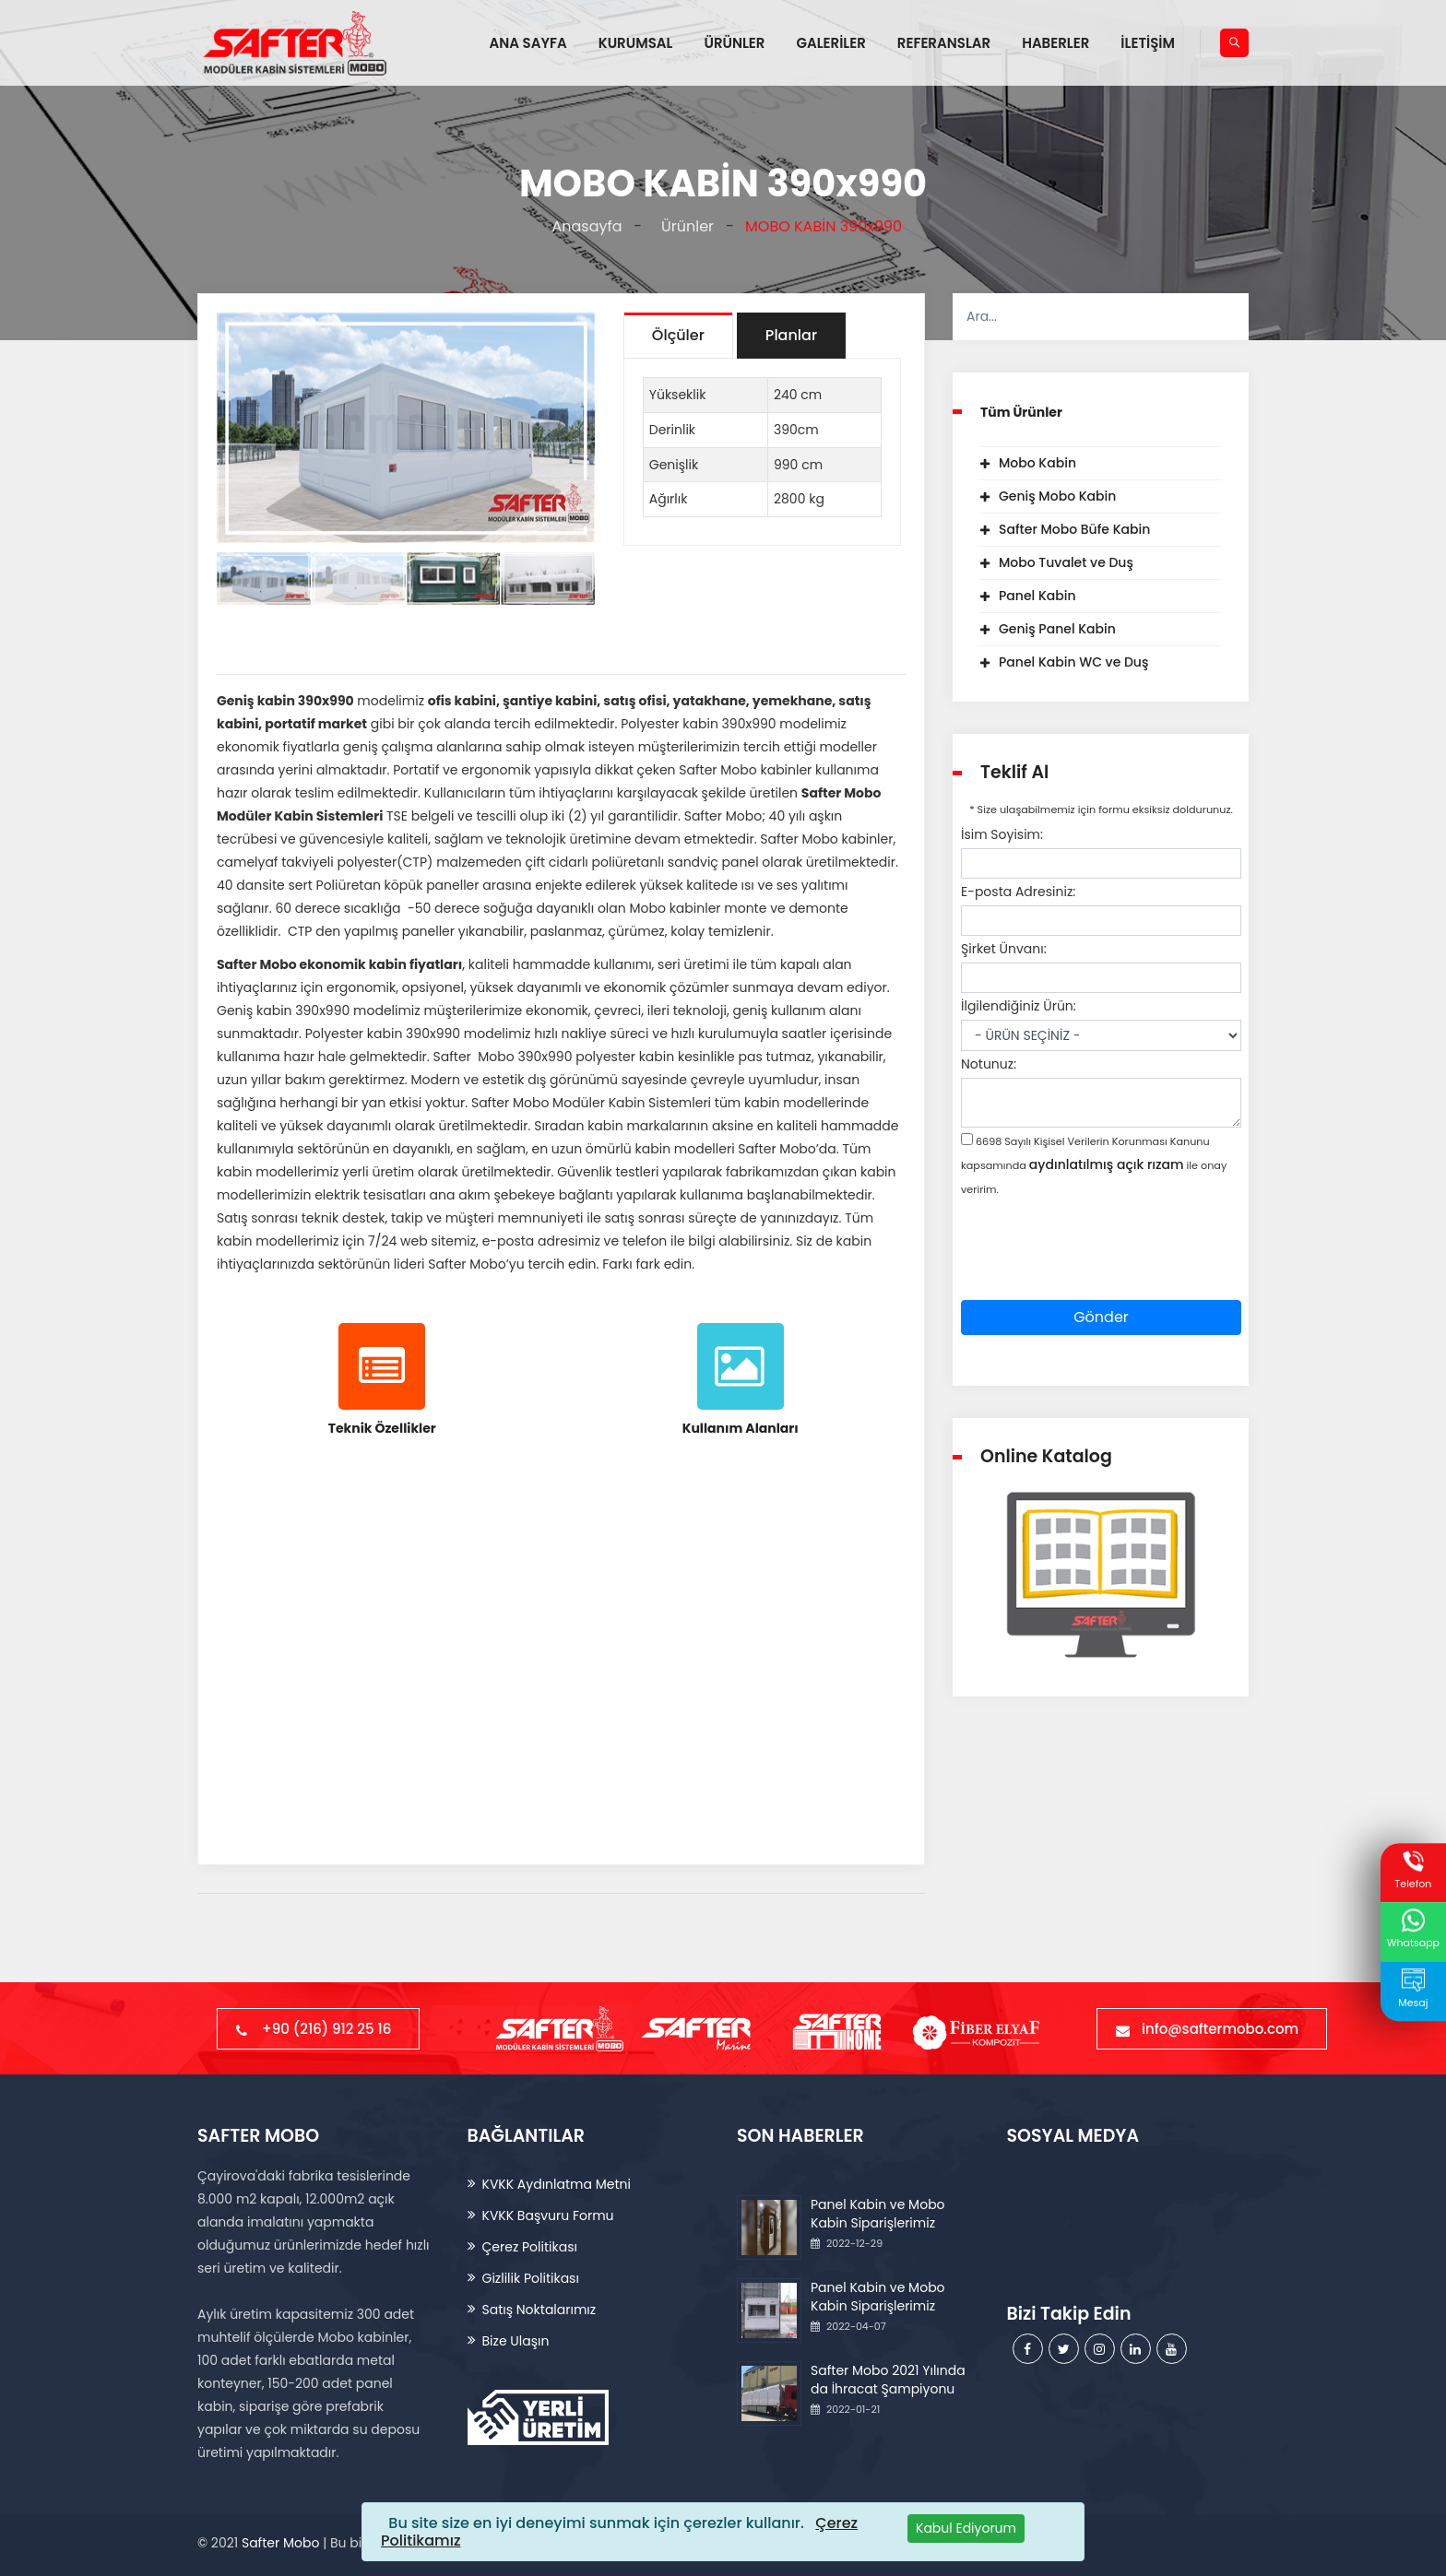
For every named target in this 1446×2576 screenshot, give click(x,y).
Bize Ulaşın (516, 2341)
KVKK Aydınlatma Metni (556, 2184)
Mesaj (1413, 1989)
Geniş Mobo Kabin (1057, 496)
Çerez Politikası (529, 2247)
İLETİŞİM (1147, 43)
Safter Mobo (280, 2543)
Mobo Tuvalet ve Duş (1066, 562)
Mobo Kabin (1037, 463)
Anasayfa (583, 226)
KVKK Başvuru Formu (548, 2215)
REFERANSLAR (943, 43)
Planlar (791, 335)
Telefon (1412, 1870)
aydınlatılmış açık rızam (1106, 1164)
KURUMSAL (636, 43)
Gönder (1101, 1317)
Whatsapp (1413, 1930)
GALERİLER (830, 43)
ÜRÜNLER (734, 43)
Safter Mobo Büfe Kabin (1074, 529)
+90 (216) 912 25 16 (318, 2028)
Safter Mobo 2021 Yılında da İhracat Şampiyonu (888, 2379)
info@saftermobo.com (1212, 2028)
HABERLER (1055, 43)
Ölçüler (678, 335)
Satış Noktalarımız (539, 2309)
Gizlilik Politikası (530, 2278)
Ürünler (683, 226)
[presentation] (1101, 1264)
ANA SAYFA (528, 43)
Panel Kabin (1037, 595)
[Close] (966, 2528)
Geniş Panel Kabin (1057, 629)
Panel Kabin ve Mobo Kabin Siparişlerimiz (878, 2213)
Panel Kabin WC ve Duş (1073, 662)
